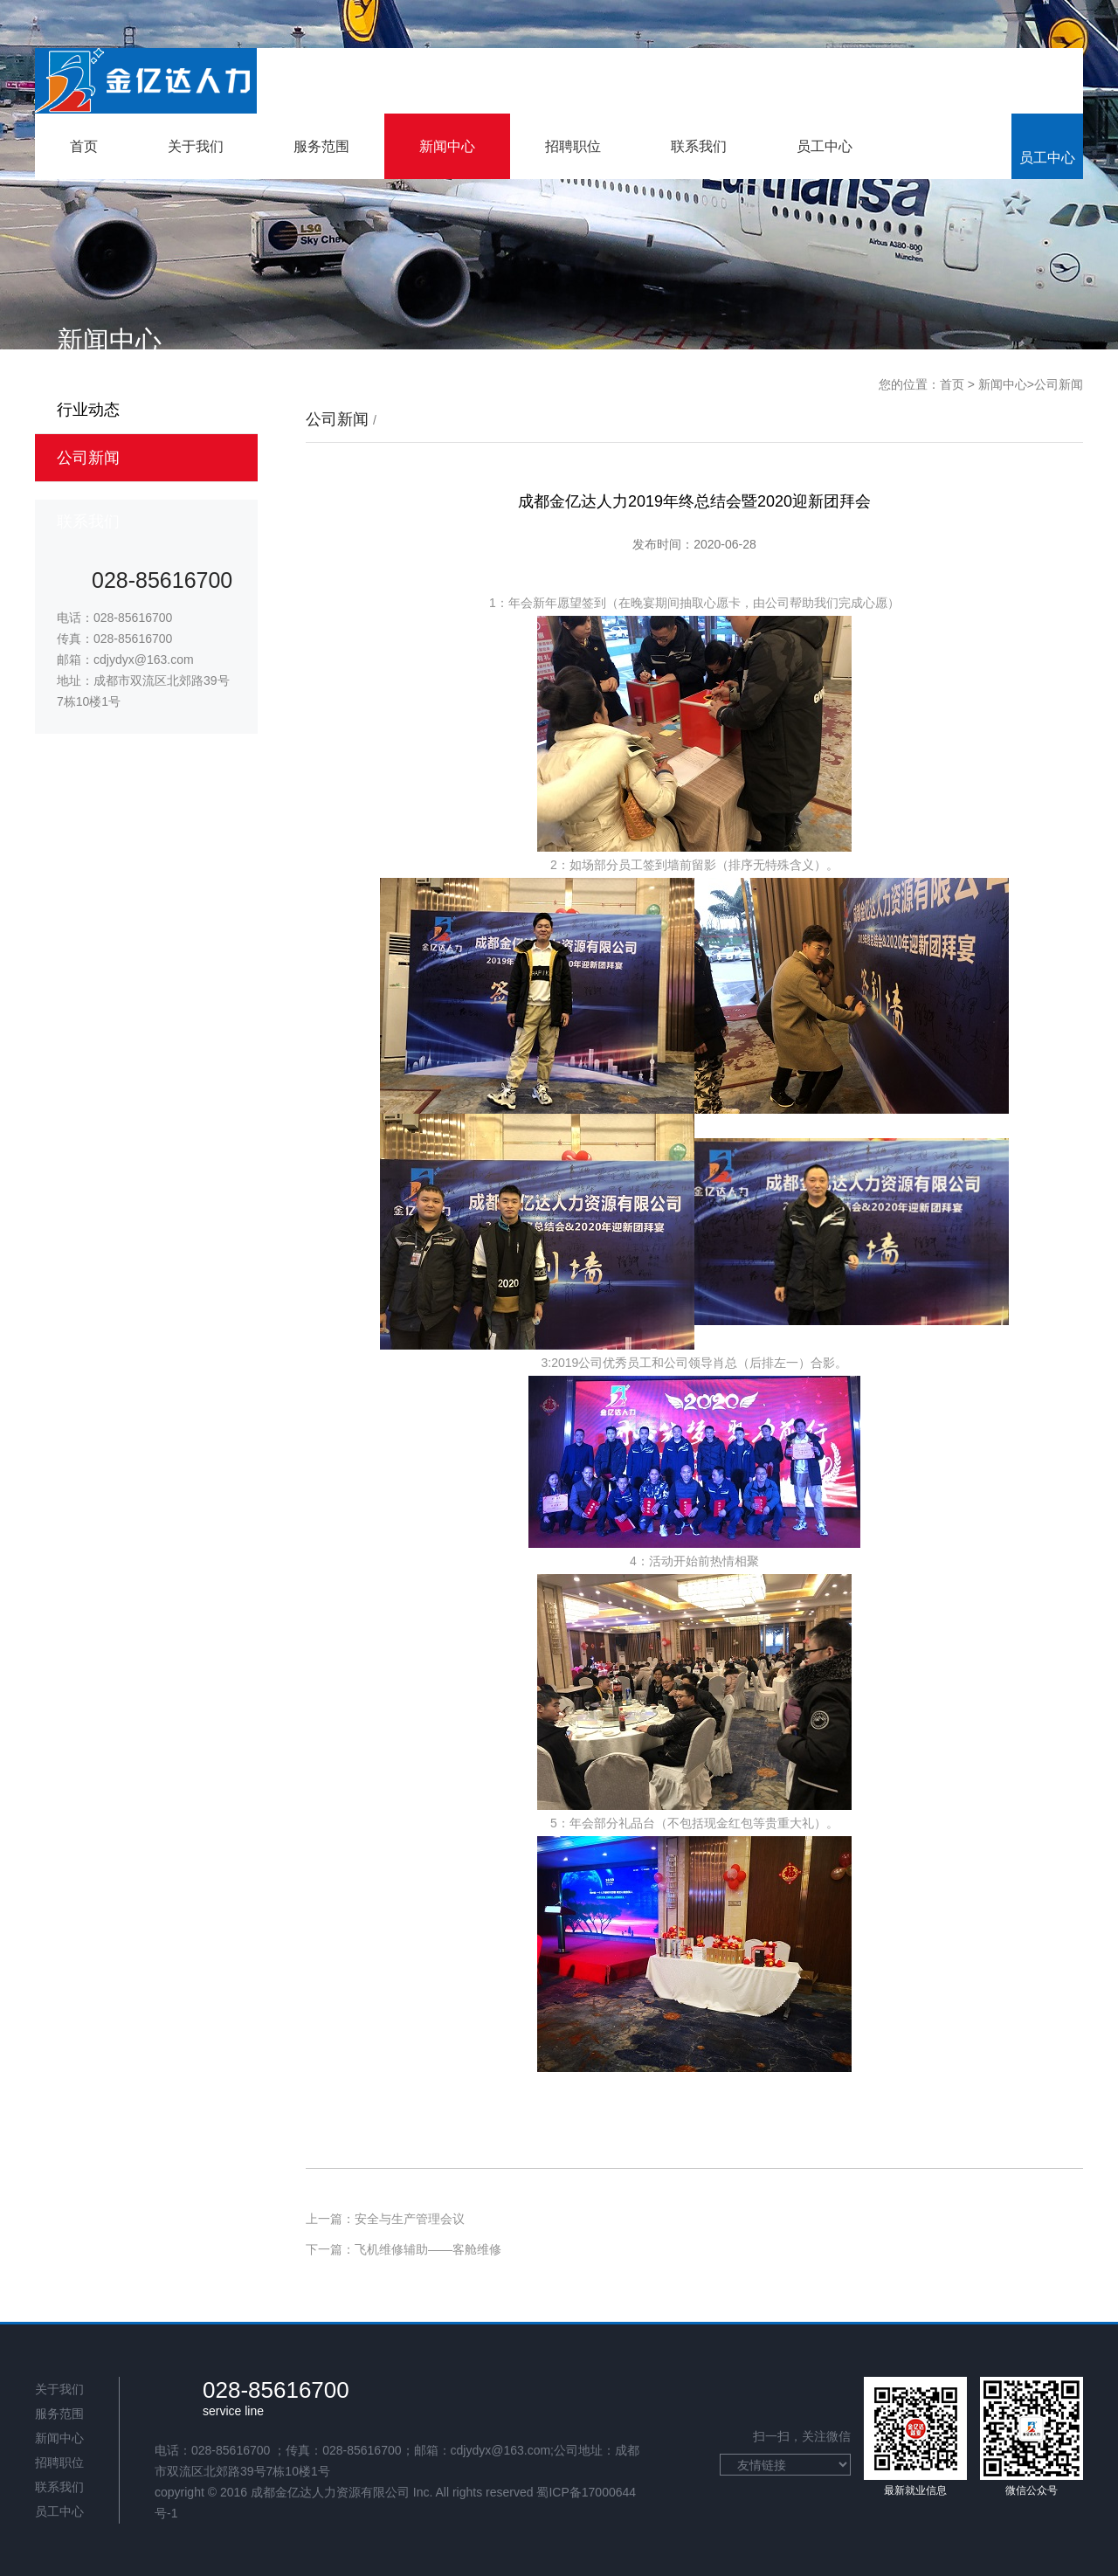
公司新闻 (1058, 384)
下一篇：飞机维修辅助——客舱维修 (403, 2249)
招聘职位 (573, 146)
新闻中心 (447, 146)
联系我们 (699, 146)
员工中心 (824, 146)
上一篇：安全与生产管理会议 (385, 2219)
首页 (84, 146)
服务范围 (321, 146)
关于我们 (196, 146)
